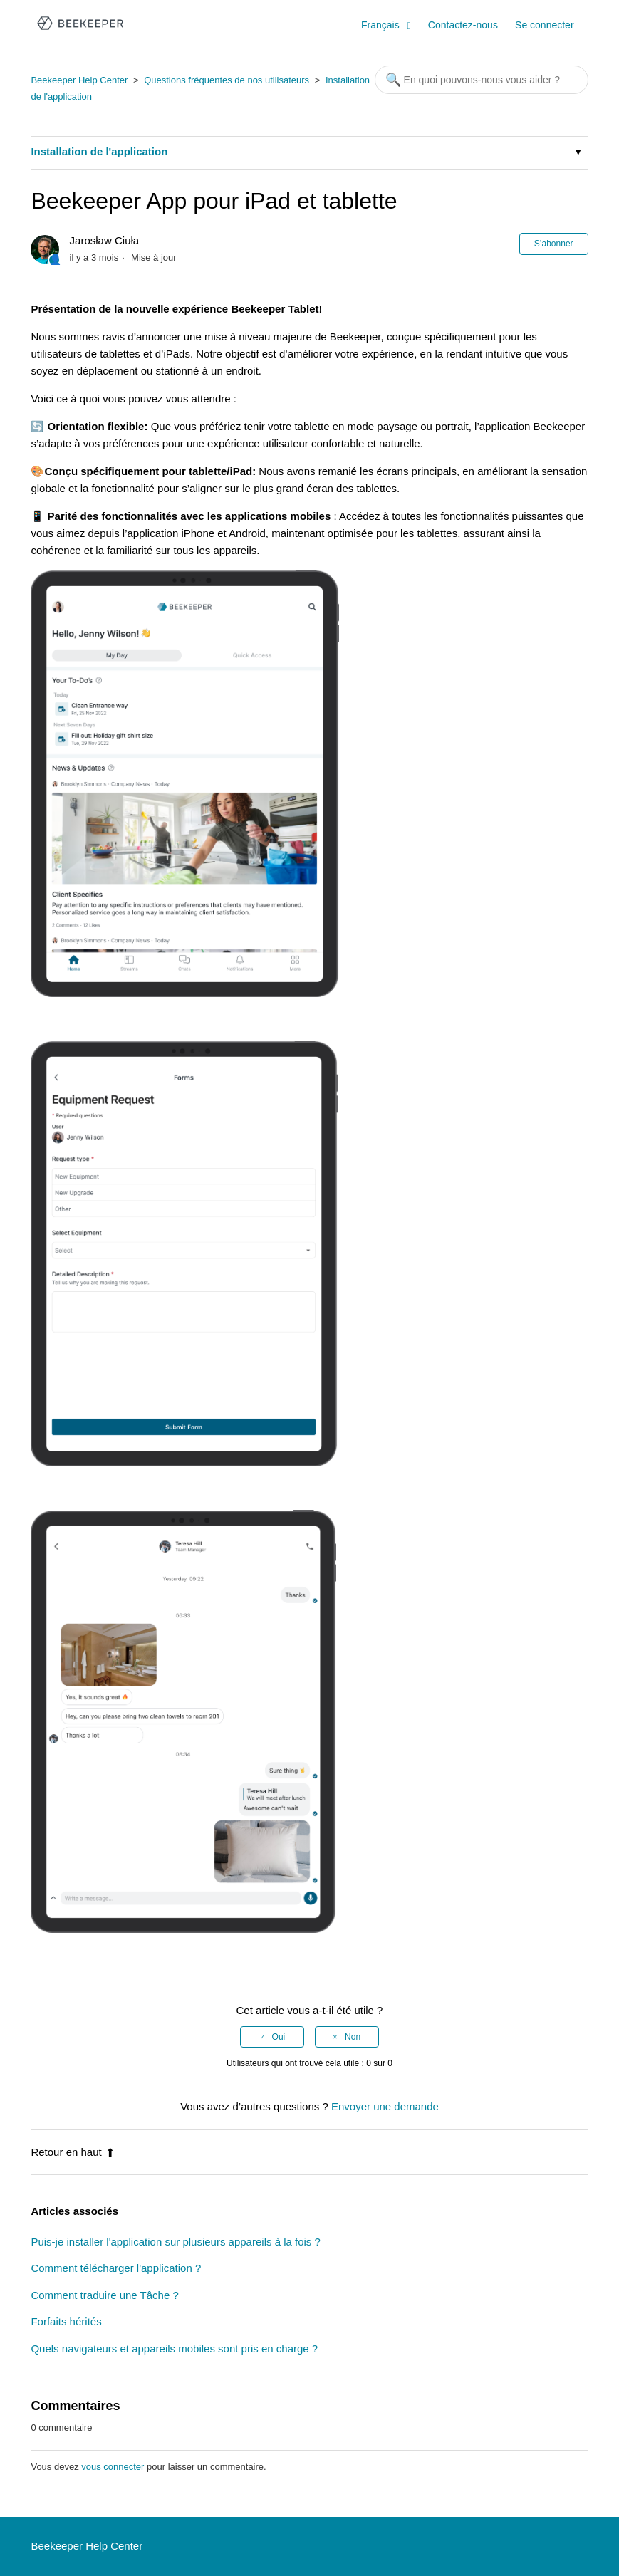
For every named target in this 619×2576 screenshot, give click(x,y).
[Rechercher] (481, 80)
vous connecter (112, 2466)
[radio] (272, 2037)
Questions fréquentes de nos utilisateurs (226, 80)
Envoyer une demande (385, 2106)
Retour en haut (72, 2152)
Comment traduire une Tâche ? (104, 2295)
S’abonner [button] (553, 244)
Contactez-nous (463, 25)
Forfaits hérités (66, 2321)
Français (381, 25)
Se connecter (544, 25)
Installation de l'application (99, 151)
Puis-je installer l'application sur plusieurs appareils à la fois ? (175, 2242)
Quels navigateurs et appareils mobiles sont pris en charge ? (174, 2348)
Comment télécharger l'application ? (116, 2268)
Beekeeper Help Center (79, 80)
